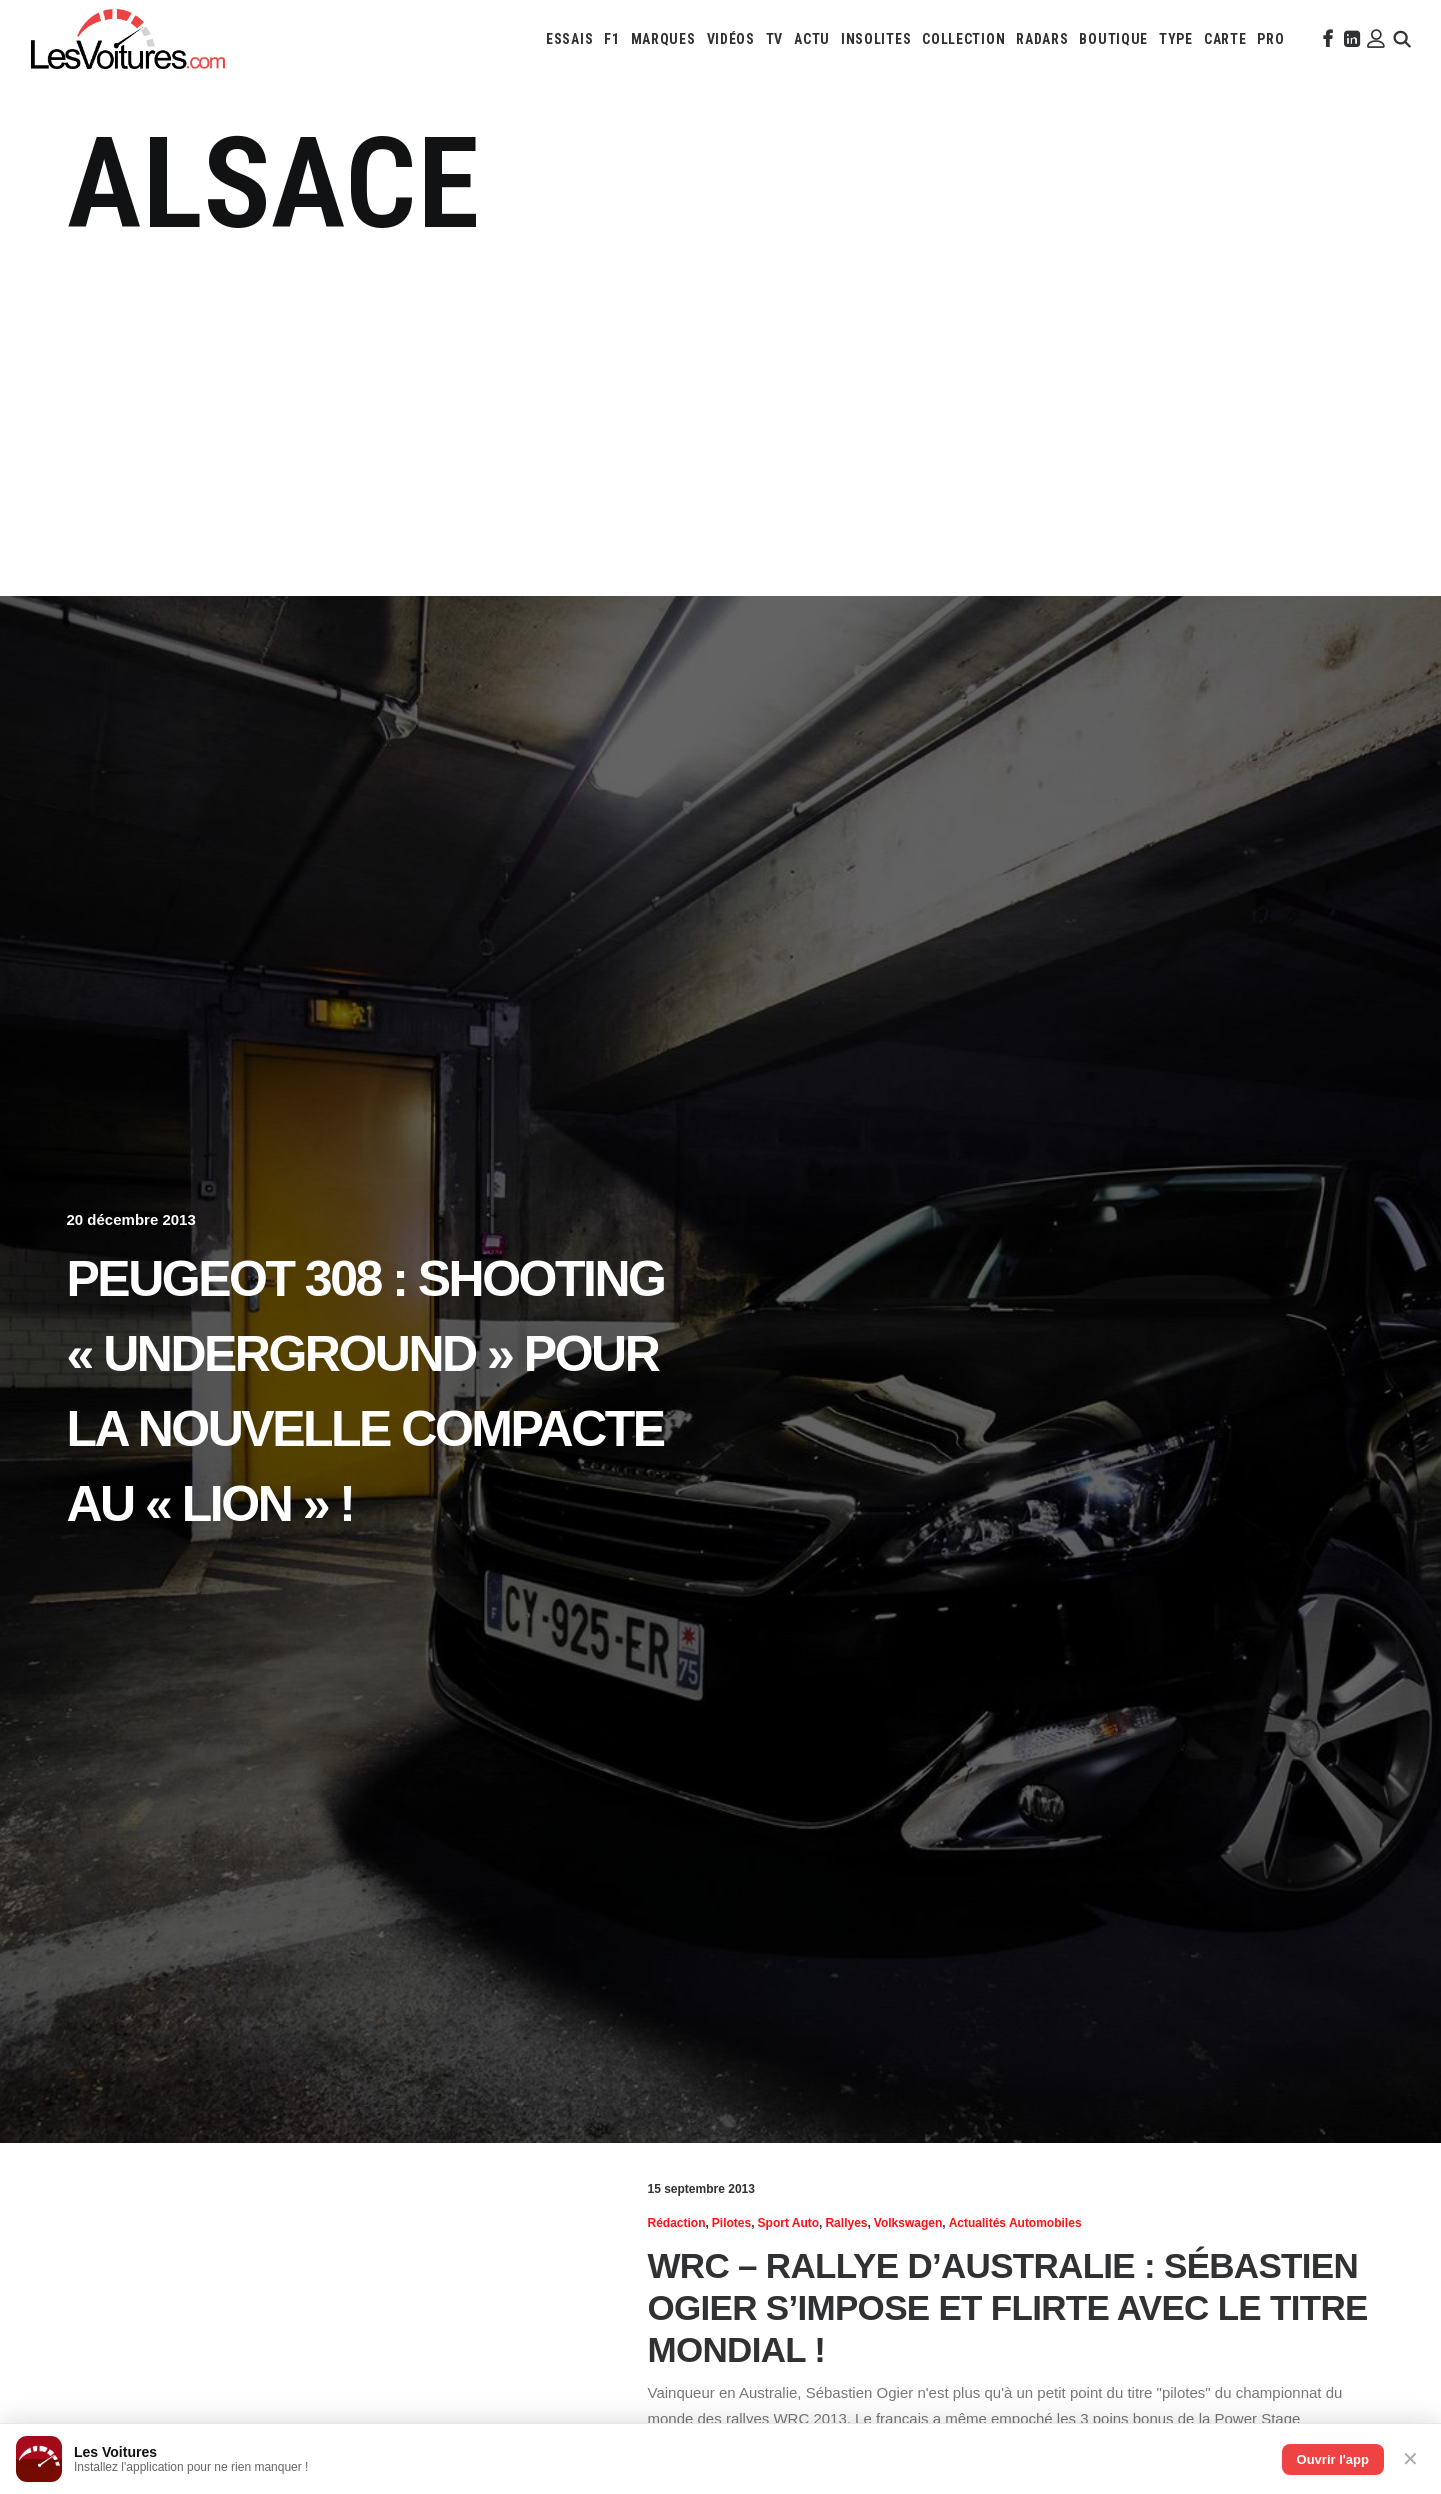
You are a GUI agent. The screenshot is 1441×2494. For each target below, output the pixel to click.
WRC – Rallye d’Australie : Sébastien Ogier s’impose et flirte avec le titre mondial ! (1008, 2307)
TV (774, 39)
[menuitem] (569, 39)
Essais (569, 39)
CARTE (1225, 39)
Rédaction (677, 2223)
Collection (963, 39)
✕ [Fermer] (1410, 2459)
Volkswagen (908, 2223)
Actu (812, 39)
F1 (611, 39)
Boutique (1113, 39)
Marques (663, 39)
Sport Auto (789, 2223)
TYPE (1176, 39)
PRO (1270, 39)
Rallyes (846, 2223)
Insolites (876, 39)
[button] (1326, 39)
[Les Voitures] (128, 39)
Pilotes (731, 2223)
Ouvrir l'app (1333, 2459)
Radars (1042, 39)
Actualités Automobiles (1015, 2223)
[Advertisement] (721, 410)
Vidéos (731, 39)
